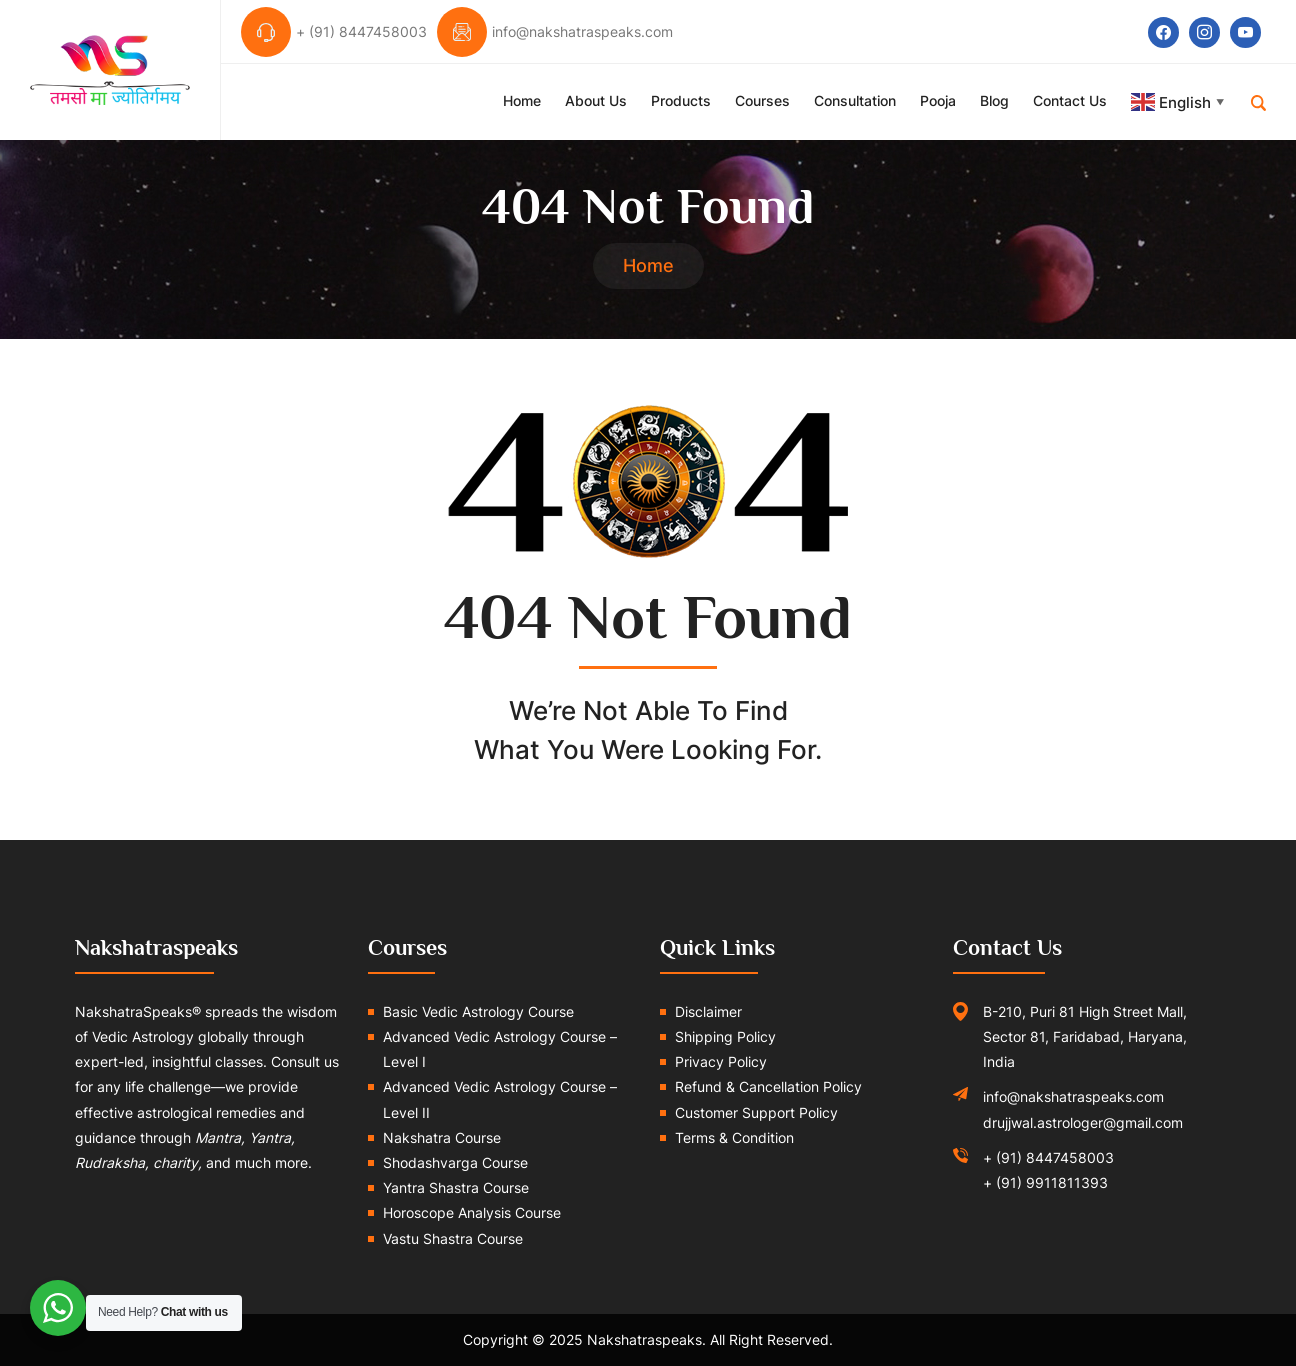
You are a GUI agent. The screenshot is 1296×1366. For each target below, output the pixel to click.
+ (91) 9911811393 (1045, 1182)
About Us (596, 100)
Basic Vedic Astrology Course (478, 1011)
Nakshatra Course (442, 1137)
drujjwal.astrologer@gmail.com (1083, 1122)
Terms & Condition (734, 1137)
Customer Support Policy (756, 1112)
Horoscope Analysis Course (472, 1212)
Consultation (855, 100)
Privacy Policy (721, 1061)
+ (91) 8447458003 (1048, 1157)
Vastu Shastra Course (453, 1238)
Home (522, 100)
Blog (994, 100)
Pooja (938, 100)
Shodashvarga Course (455, 1162)
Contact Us (1070, 100)
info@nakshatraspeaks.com (1073, 1096)
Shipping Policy (725, 1036)
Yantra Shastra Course (456, 1187)
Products (681, 100)
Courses (762, 100)
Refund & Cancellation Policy (768, 1086)
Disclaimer (708, 1011)
